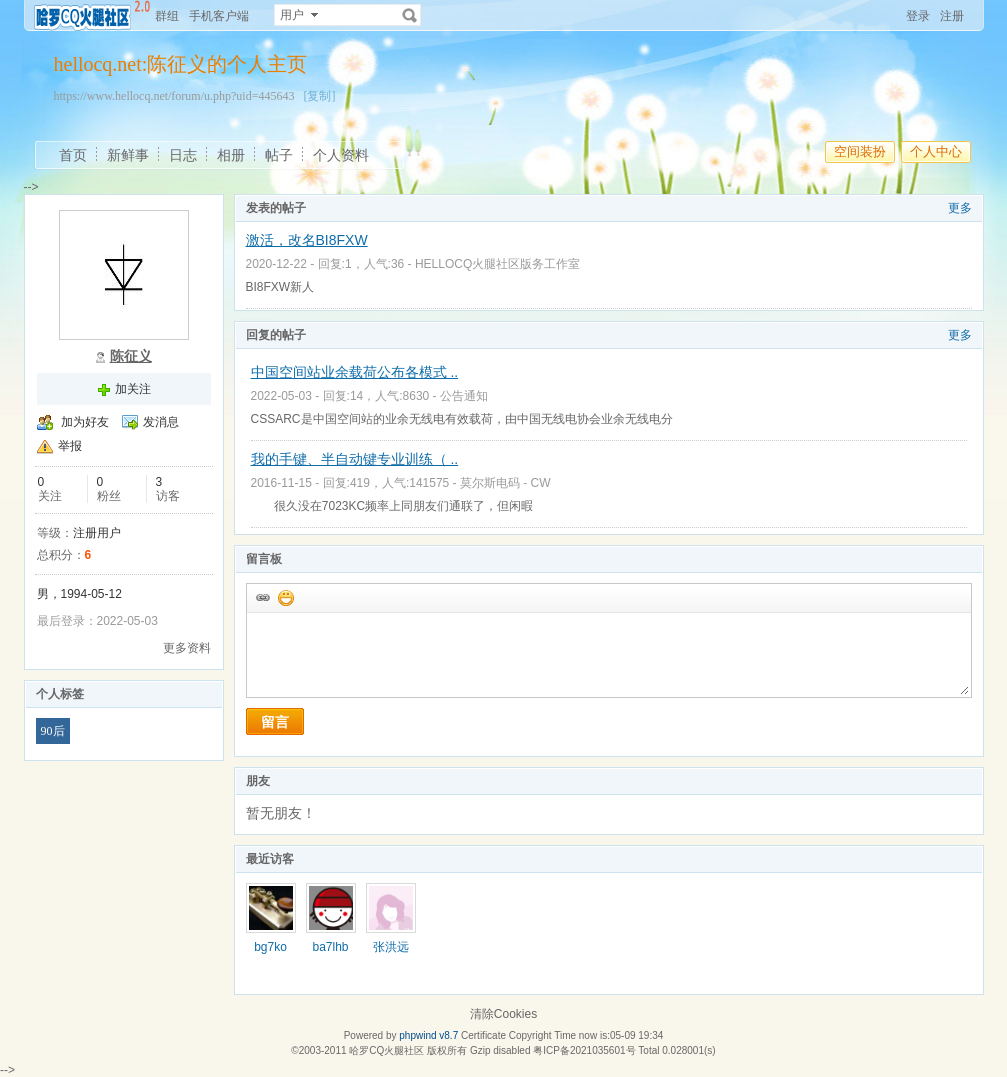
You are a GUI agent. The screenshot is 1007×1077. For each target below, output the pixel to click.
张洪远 (391, 947)
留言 (275, 722)
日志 (183, 155)
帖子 (279, 155)
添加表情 (285, 597)
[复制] (319, 96)
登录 (918, 16)
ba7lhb (330, 947)
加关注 (133, 389)
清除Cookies (503, 1014)
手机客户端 (219, 16)
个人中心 (936, 151)
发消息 (161, 422)
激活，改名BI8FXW (307, 240)
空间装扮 (860, 151)
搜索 (410, 15)
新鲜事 (128, 155)
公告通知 (464, 396)
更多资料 (187, 648)
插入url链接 (262, 597)
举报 (70, 446)
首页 (73, 155)
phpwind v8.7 (428, 1035)
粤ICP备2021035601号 (584, 1050)
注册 (952, 16)
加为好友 (85, 422)
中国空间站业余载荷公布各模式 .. (355, 372)
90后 (53, 731)
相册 (231, 155)
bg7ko (270, 947)
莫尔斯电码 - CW (505, 483)
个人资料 (341, 155)
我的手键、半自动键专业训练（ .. (355, 459)
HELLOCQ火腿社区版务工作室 (497, 264)
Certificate (483, 1035)
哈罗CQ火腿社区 (386, 1050)
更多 (960, 208)
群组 (167, 16)
